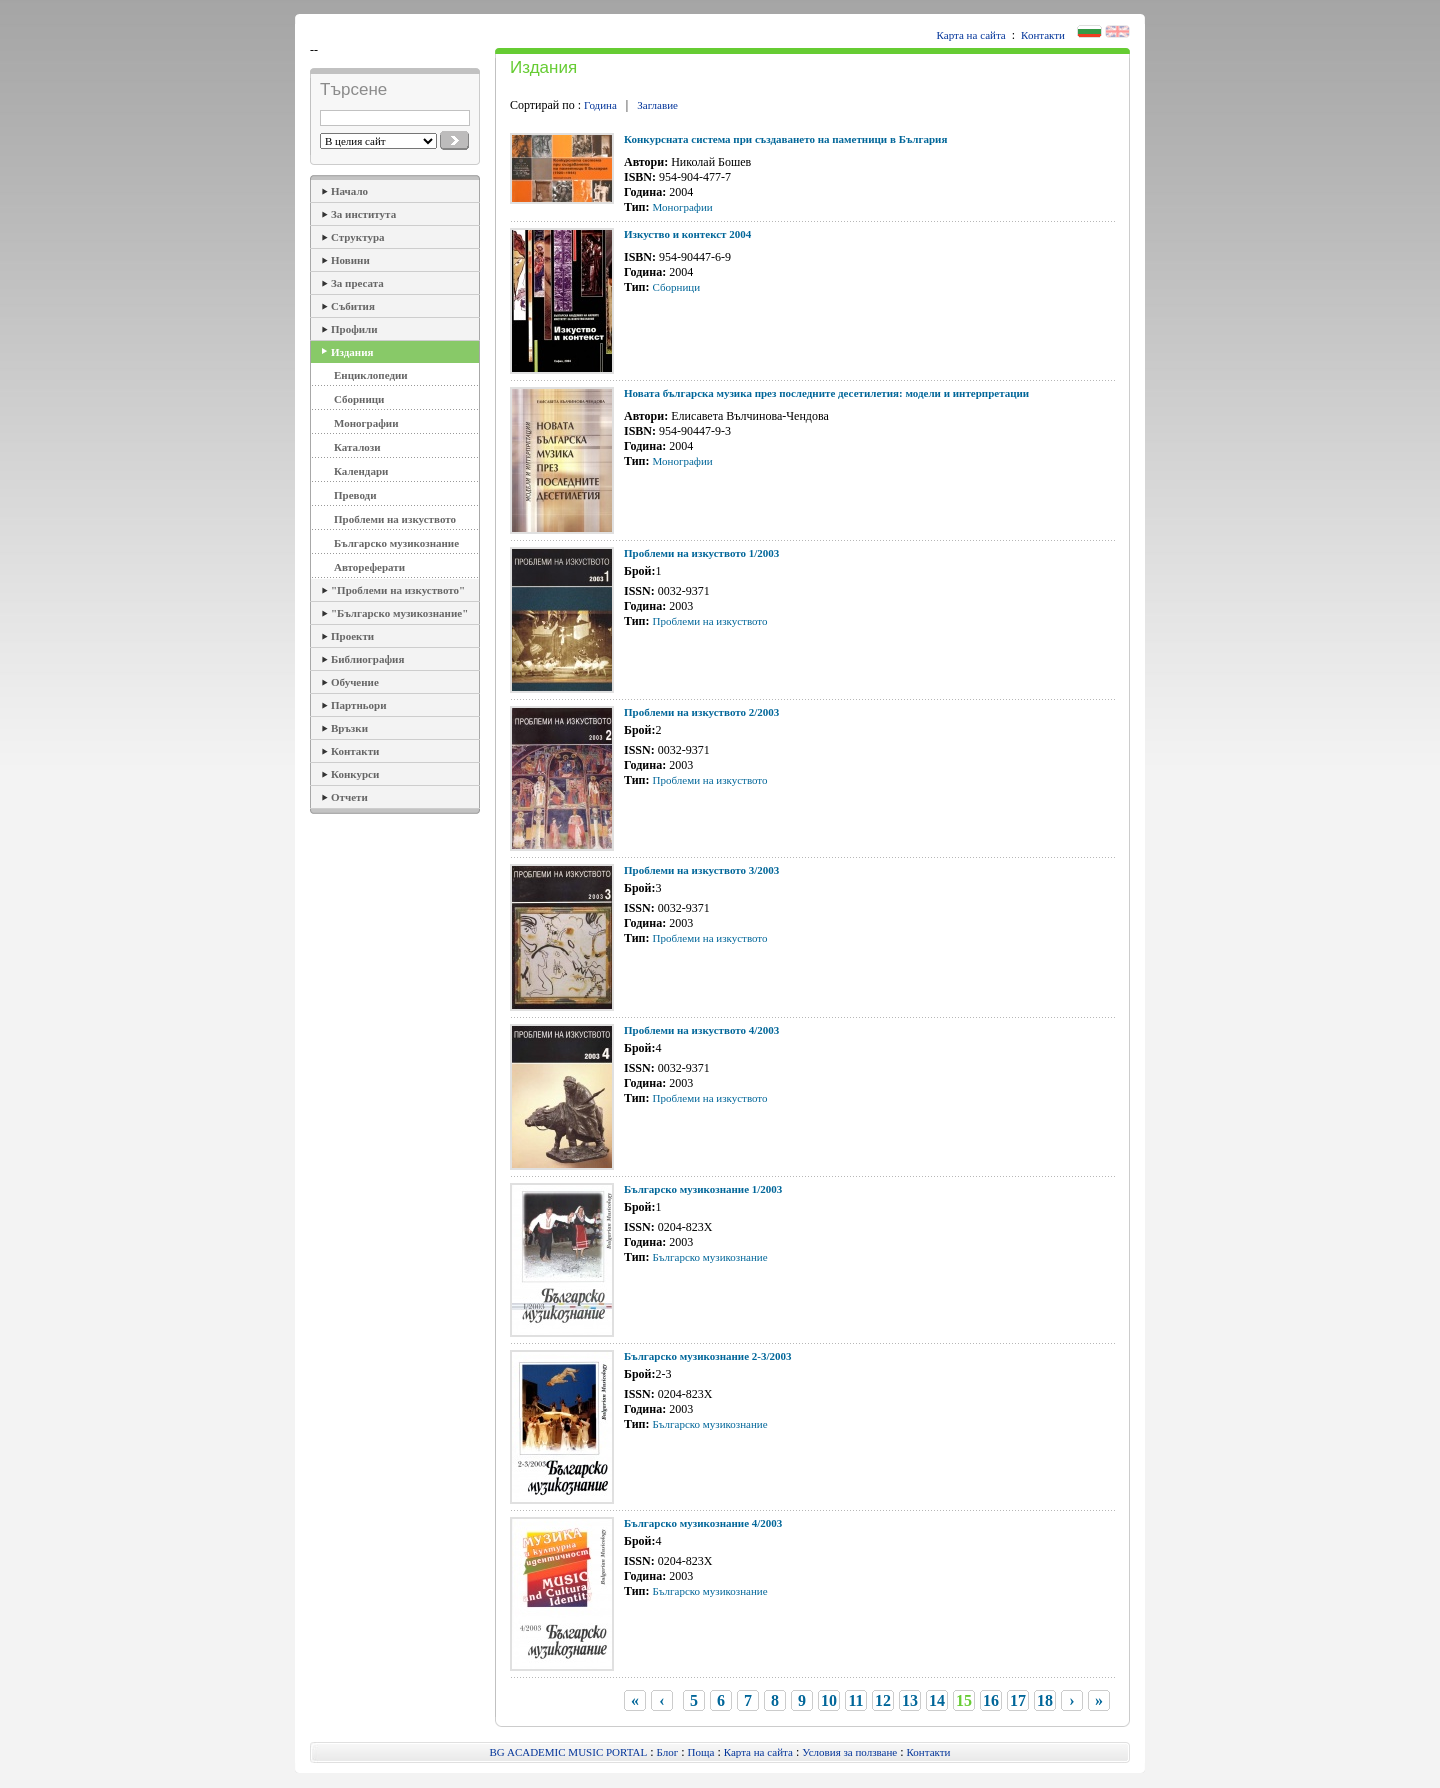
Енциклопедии (371, 375)
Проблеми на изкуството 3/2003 (701, 870)
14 (937, 1700)
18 (1045, 1700)
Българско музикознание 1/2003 (703, 1189)
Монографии (366, 423)
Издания (352, 352)
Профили (354, 329)
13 (910, 1700)
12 (883, 1700)
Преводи (355, 495)
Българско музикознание (396, 543)
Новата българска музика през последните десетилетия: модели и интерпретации (826, 393)
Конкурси (355, 774)
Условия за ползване (849, 1752)
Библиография (367, 659)
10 (829, 1700)
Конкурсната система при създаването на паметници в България (785, 139)
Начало (349, 191)
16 (991, 1700)
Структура (358, 237)
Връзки (349, 728)
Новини (350, 260)
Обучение (355, 682)
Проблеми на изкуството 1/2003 (701, 553)
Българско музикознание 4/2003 (703, 1523)
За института (363, 214)
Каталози (357, 447)
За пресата (357, 283)
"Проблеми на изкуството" (398, 590)
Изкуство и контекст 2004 (687, 234)
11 (855, 1700)
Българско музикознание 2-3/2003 (708, 1356)
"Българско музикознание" (399, 613)
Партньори (359, 705)
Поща (701, 1752)
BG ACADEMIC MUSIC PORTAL (569, 1752)
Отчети (349, 797)
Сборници (359, 399)
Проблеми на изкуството (395, 519)
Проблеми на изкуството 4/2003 (701, 1030)
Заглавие (657, 105)
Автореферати (369, 567)
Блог (668, 1752)
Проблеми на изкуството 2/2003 (701, 712)
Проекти (352, 636)
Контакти (1043, 35)
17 (1018, 1700)
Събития (353, 306)
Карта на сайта (971, 35)
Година (600, 105)
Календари (361, 471)
